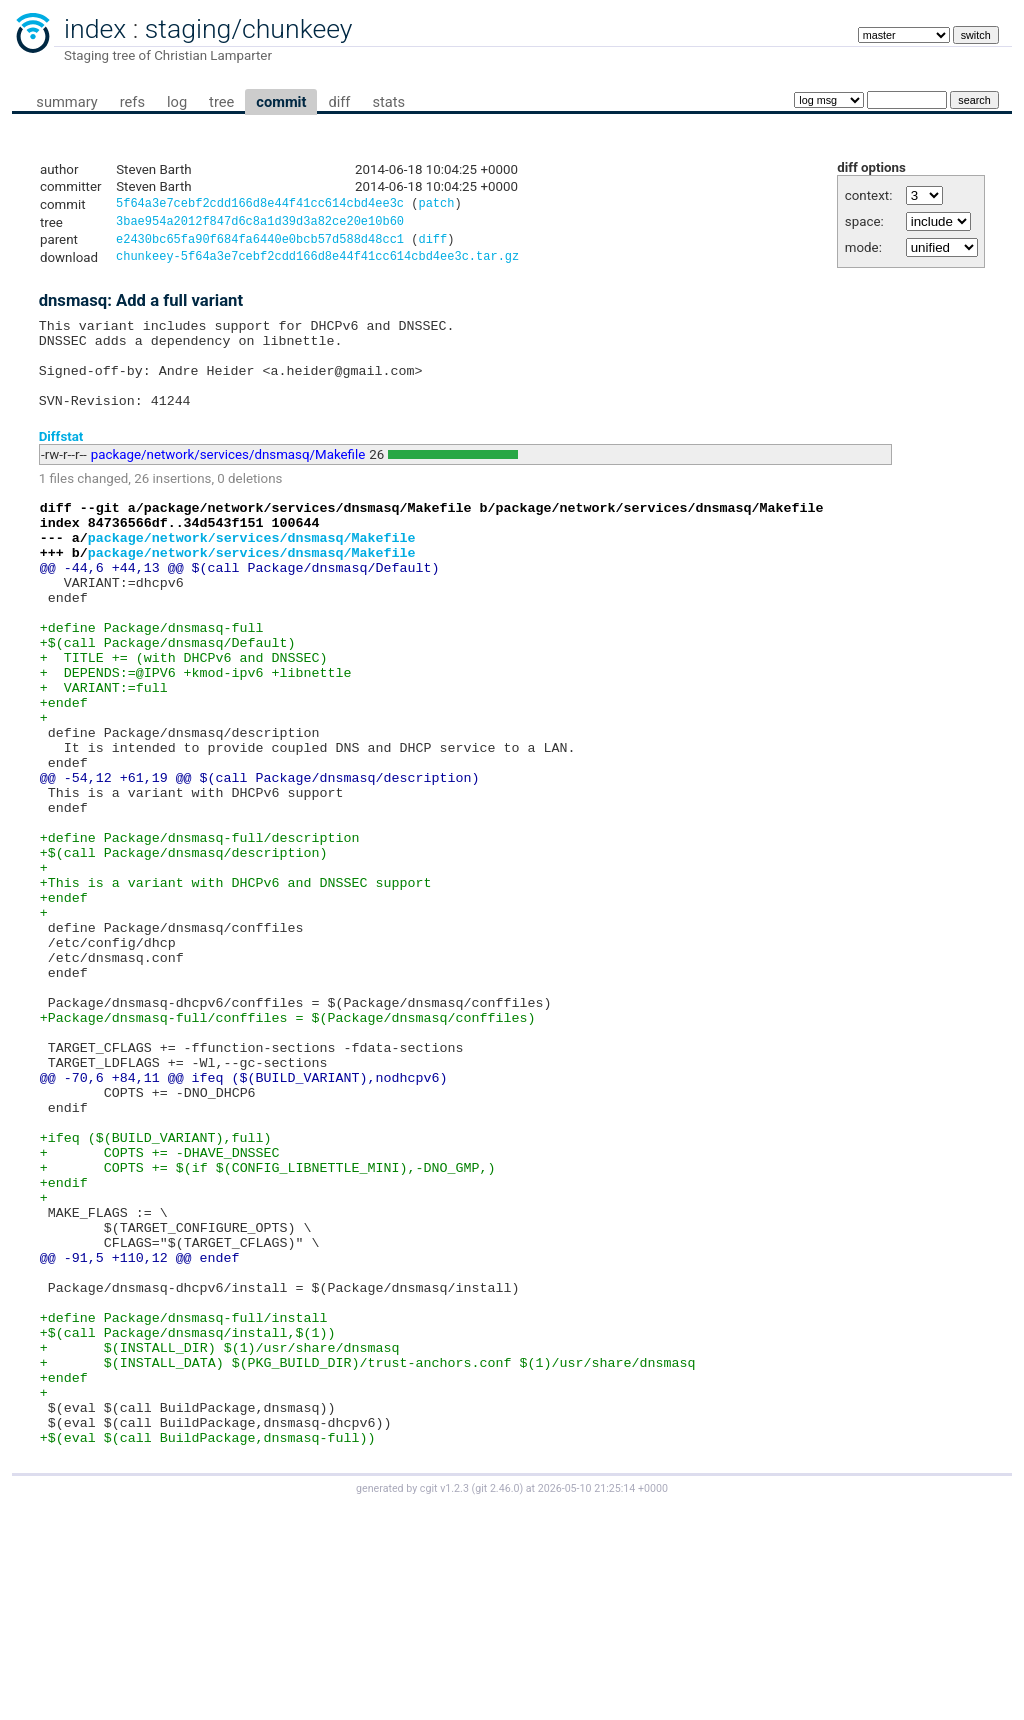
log (177, 102)
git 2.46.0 (497, 1701)
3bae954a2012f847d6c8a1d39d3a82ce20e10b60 (260, 224)
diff (339, 102)
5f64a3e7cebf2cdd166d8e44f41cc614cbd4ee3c (260, 205)
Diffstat (61, 460)
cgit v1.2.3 (444, 1701)
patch (436, 205)
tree (221, 102)
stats (388, 102)
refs (132, 102)
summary (66, 102)
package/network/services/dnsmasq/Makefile (228, 479)
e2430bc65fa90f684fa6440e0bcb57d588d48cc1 (260, 244)
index (95, 29)
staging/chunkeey (249, 29)
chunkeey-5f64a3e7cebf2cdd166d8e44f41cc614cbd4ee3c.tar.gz (317, 263)
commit (281, 102)
